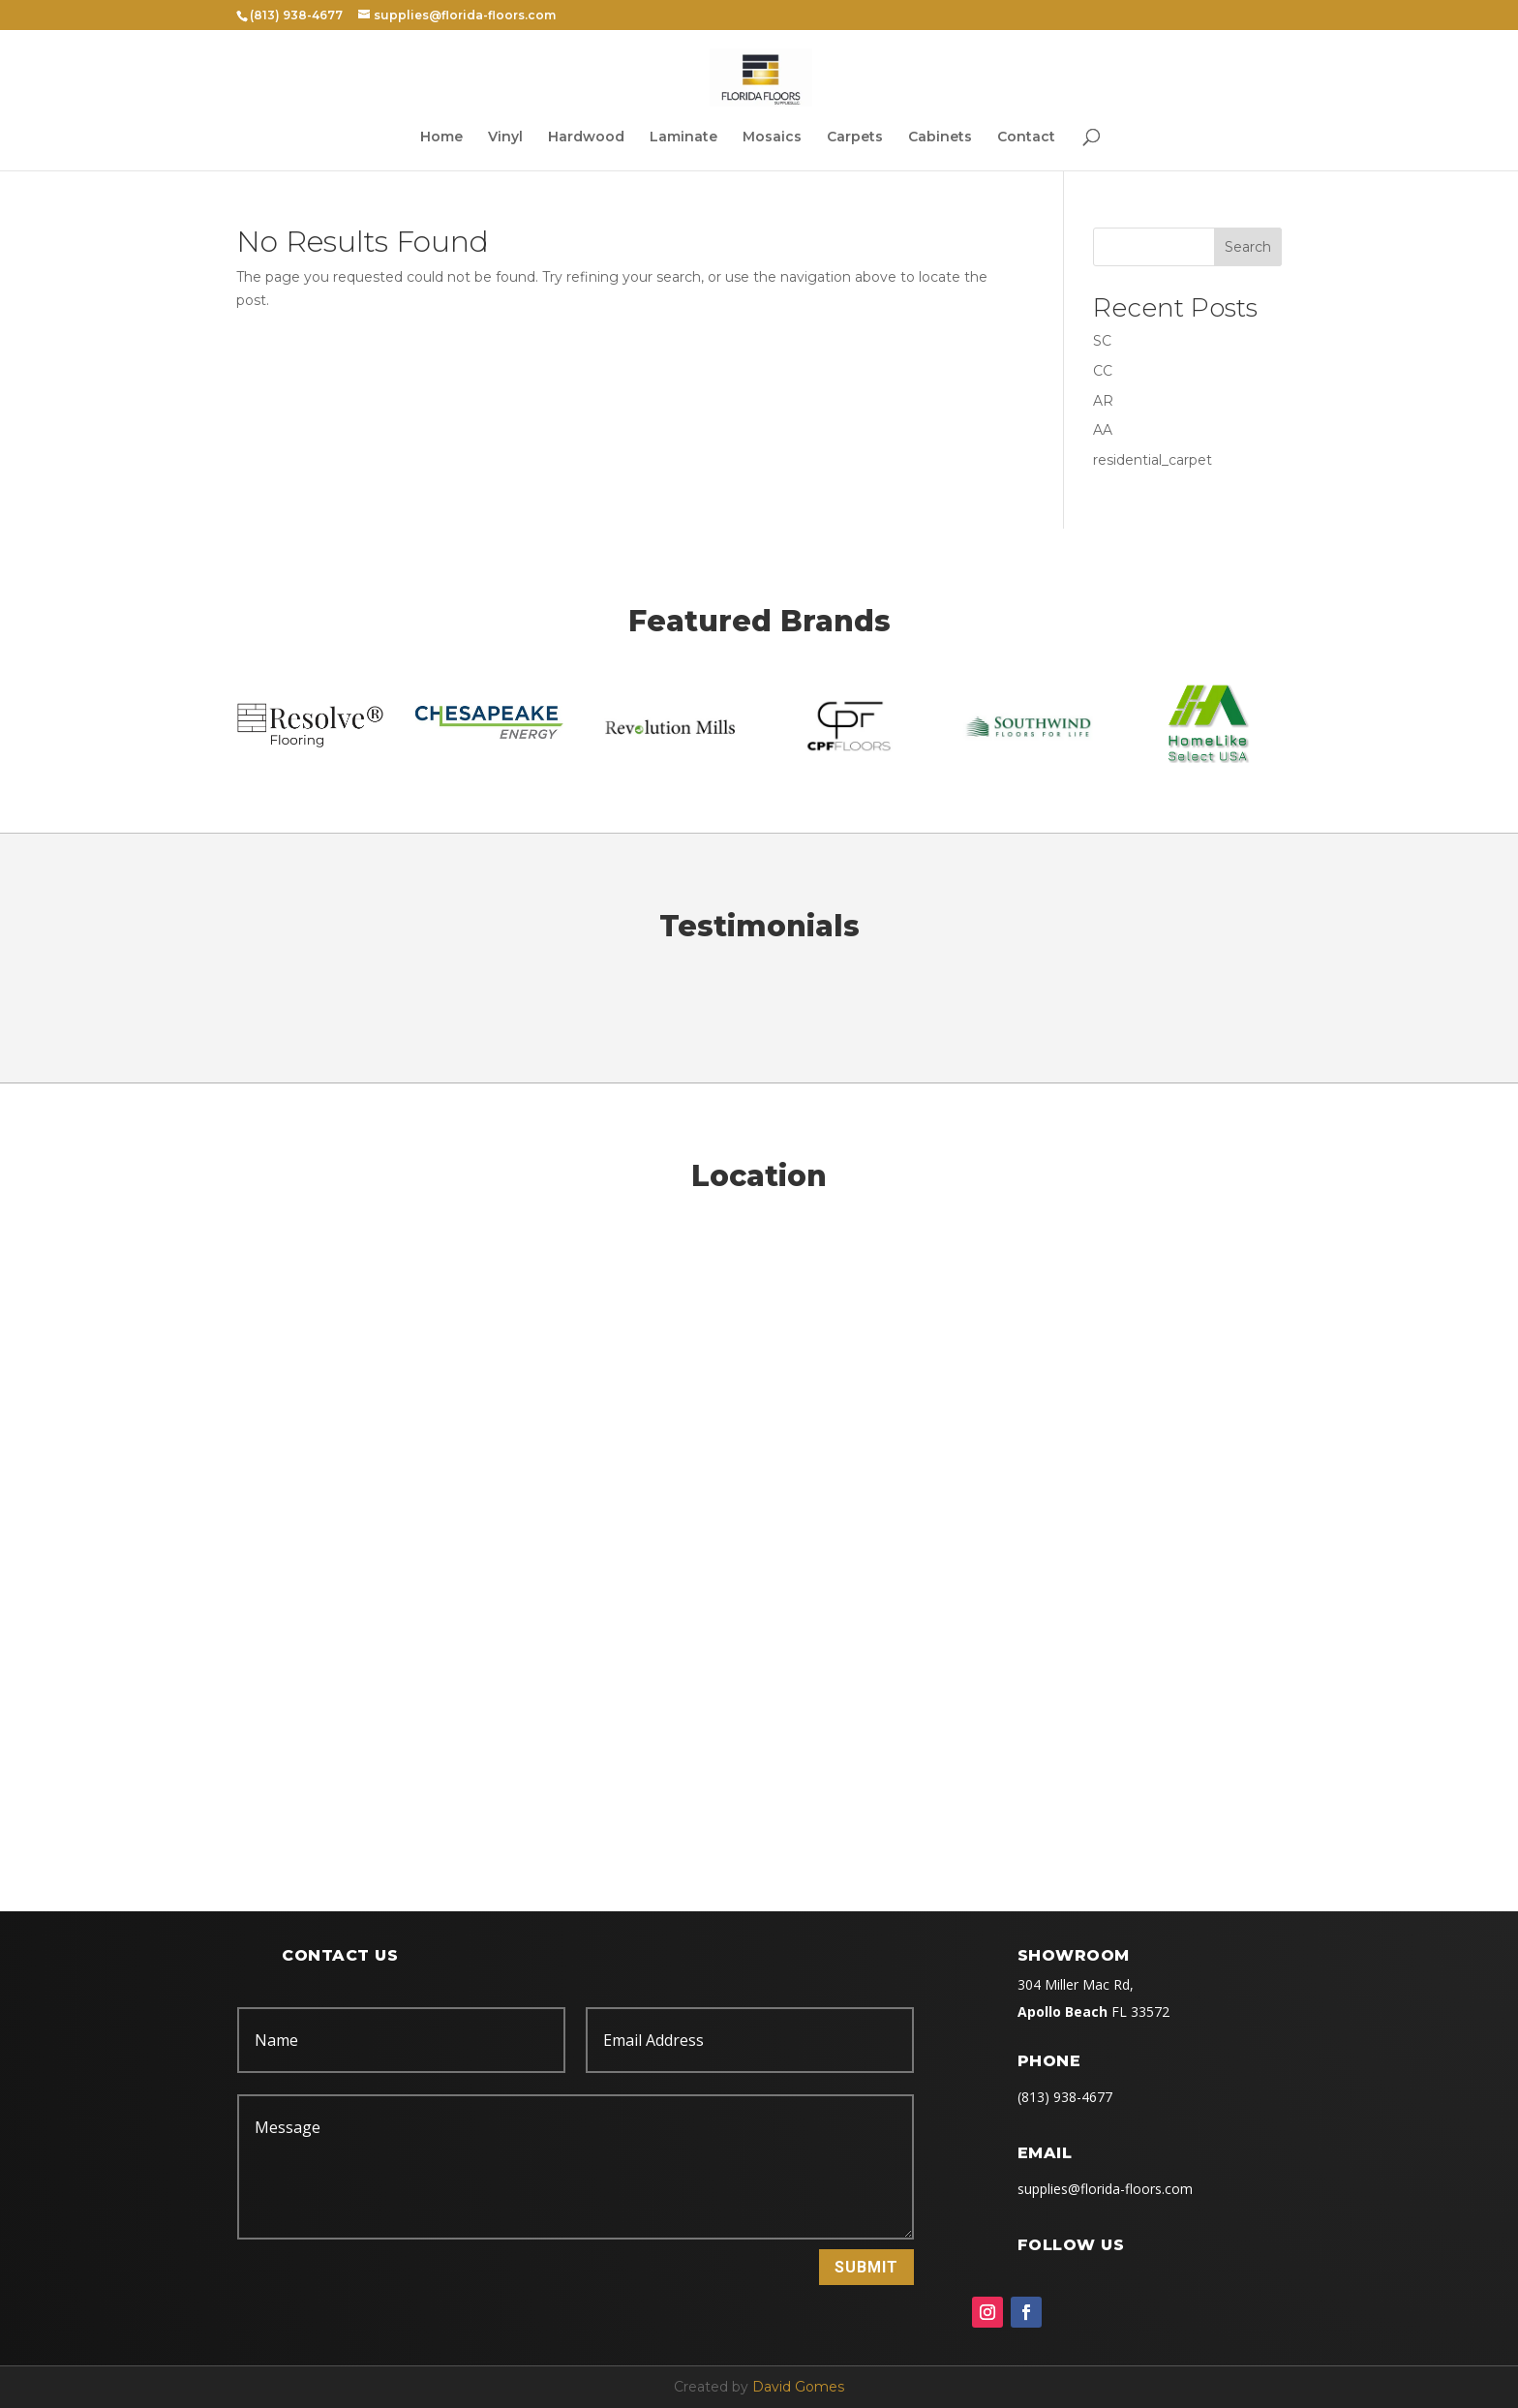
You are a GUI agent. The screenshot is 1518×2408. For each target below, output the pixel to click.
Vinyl (505, 137)
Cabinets (940, 137)
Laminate (683, 137)
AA (1102, 430)
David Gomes (798, 2386)
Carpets (855, 137)
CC (1102, 371)
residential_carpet (1152, 460)
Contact (1026, 137)
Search (1248, 247)
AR (1103, 401)
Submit (866, 2267)
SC (1102, 341)
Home (441, 137)
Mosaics (772, 137)
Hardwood (586, 137)
